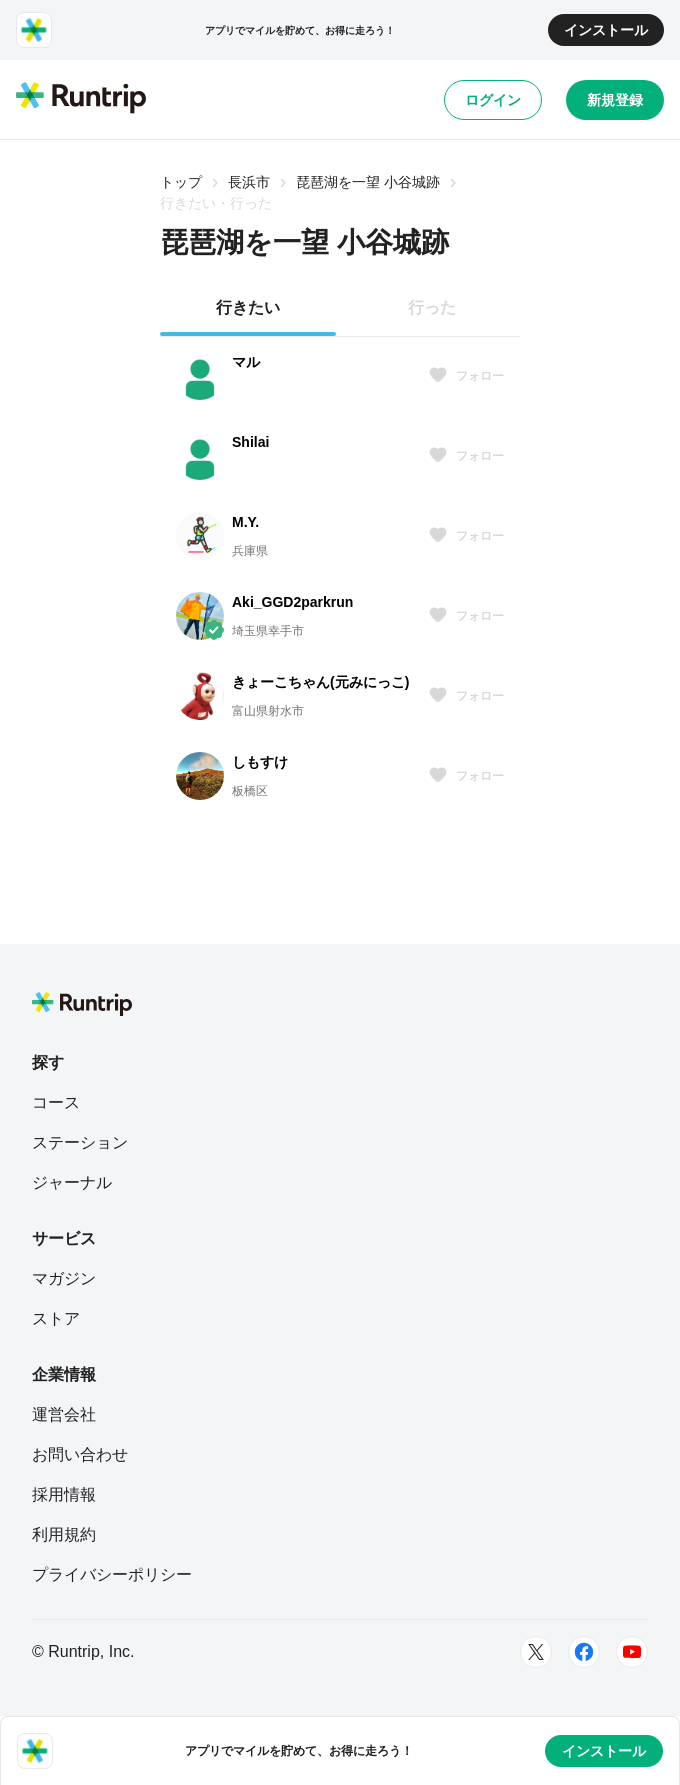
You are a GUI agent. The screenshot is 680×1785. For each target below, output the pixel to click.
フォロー (466, 376)
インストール (606, 30)
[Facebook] (584, 1652)
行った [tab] (432, 307)
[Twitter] (536, 1652)
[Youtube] (632, 1652)
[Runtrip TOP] (81, 99)
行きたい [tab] (248, 307)
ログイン (493, 100)
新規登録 (615, 100)
